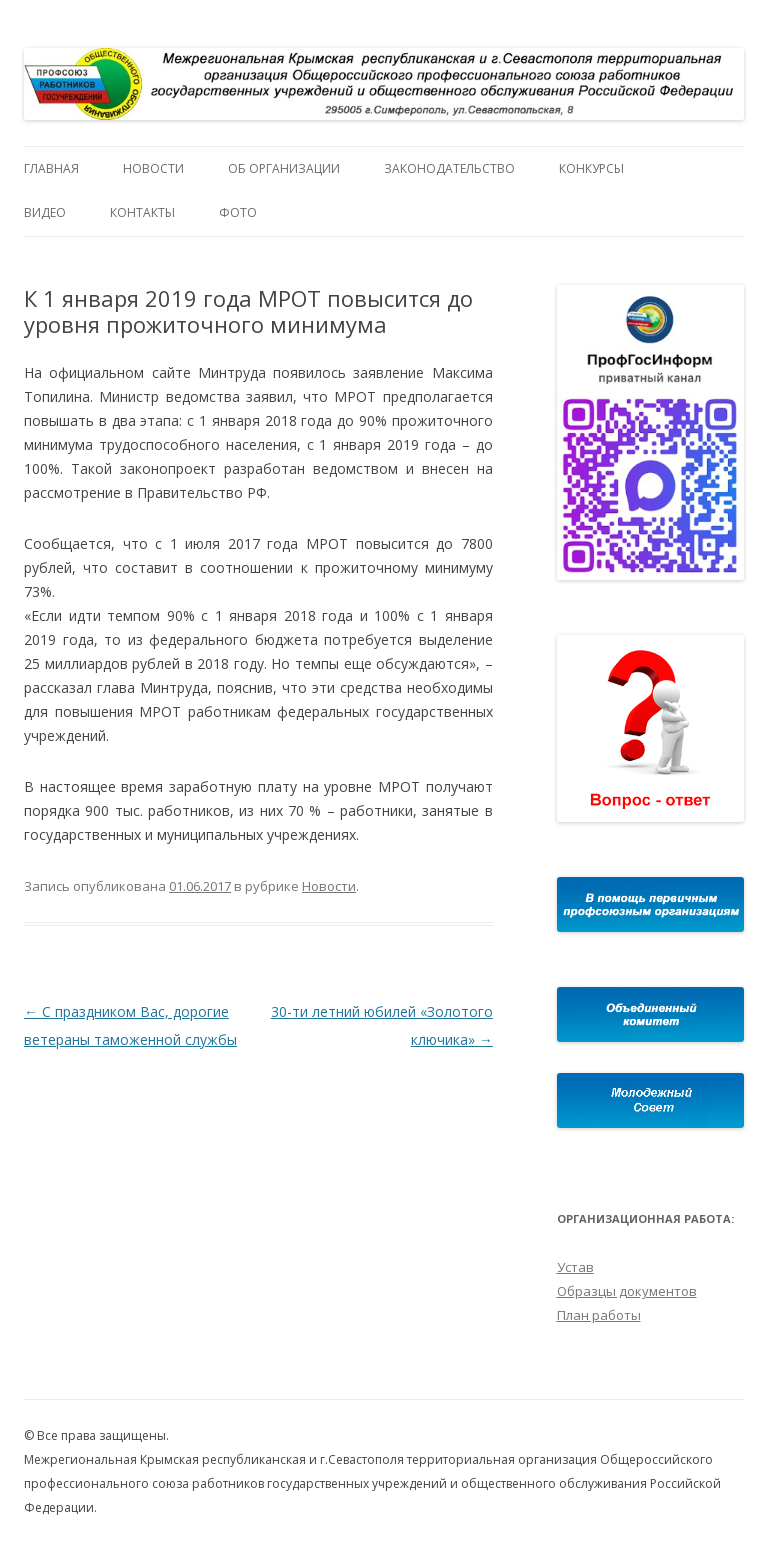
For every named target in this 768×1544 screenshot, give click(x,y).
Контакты (142, 212)
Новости (153, 168)
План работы (599, 1315)
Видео (45, 212)
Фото (238, 212)
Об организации (284, 168)
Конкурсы (591, 168)
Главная (51, 168)
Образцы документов (627, 1291)
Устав (575, 1267)
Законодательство (449, 168)
